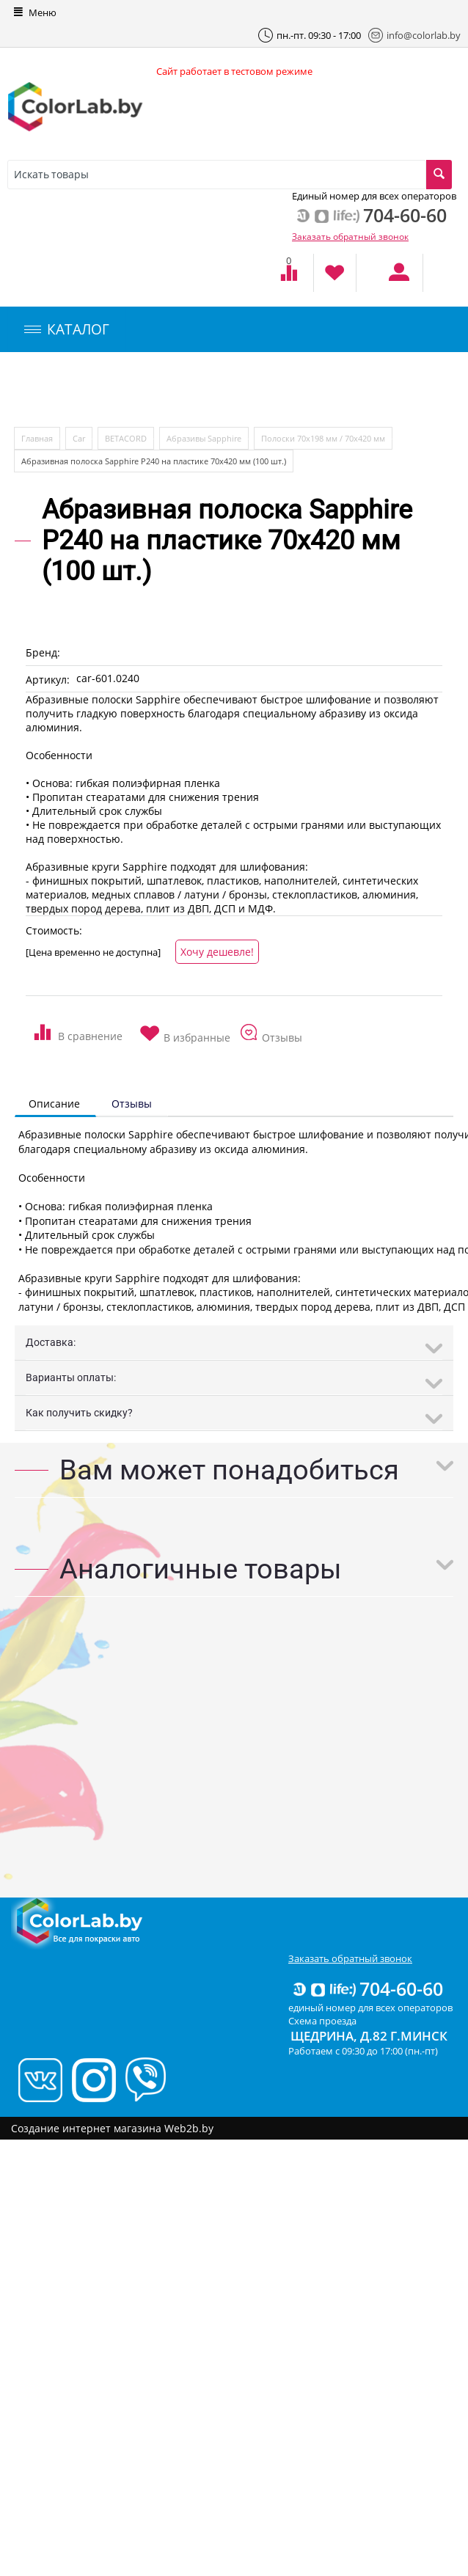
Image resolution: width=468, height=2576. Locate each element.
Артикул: (48, 680)
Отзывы (131, 1103)
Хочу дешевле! (217, 952)
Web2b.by (188, 2128)
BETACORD (126, 438)
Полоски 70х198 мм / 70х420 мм (323, 438)
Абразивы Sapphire (204, 438)
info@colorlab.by (414, 35)
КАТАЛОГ (66, 329)
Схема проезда (322, 2020)
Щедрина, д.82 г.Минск (368, 2035)
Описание (54, 1103)
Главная (37, 438)
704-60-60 (366, 1988)
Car (79, 438)
